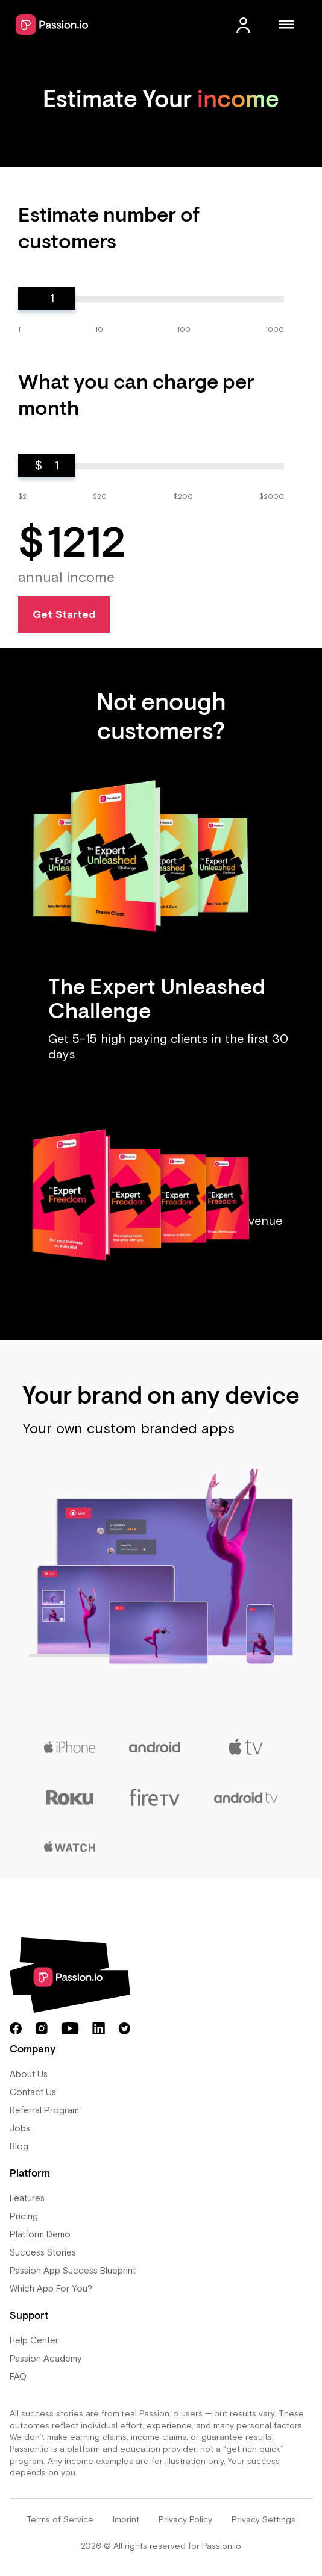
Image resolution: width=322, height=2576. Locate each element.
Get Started (64, 614)
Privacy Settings (263, 2519)
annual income (66, 577)
